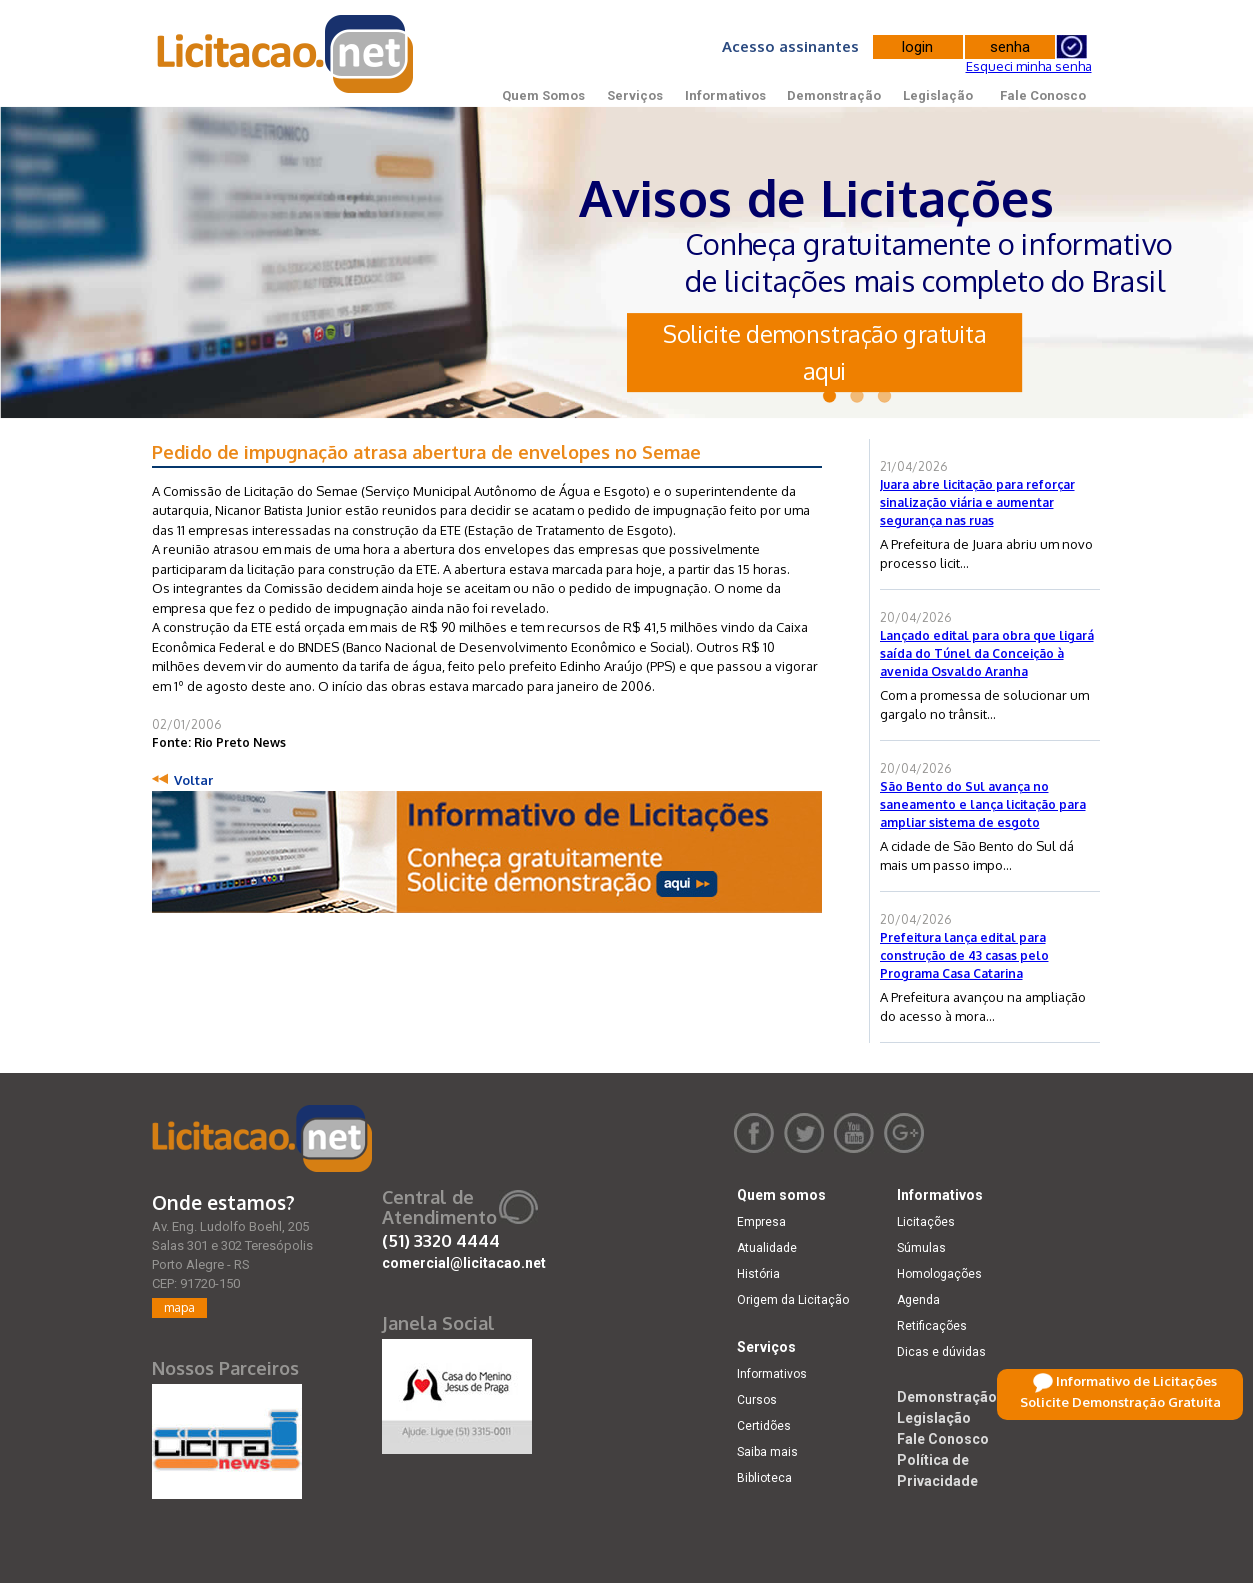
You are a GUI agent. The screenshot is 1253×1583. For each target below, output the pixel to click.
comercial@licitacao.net (464, 1263)
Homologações (939, 1274)
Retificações (932, 1326)
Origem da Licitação (793, 1300)
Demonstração (834, 95)
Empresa (761, 1222)
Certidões (764, 1426)
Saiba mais (767, 1452)
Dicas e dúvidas (941, 1352)
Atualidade (767, 1248)
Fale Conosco (1043, 95)
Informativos (725, 95)
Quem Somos (543, 95)
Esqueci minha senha (1029, 66)
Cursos (757, 1400)
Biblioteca (764, 1478)
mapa (179, 1307)
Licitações (926, 1222)
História (758, 1274)
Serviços (635, 95)
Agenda (918, 1300)
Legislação (938, 95)
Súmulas (921, 1248)
